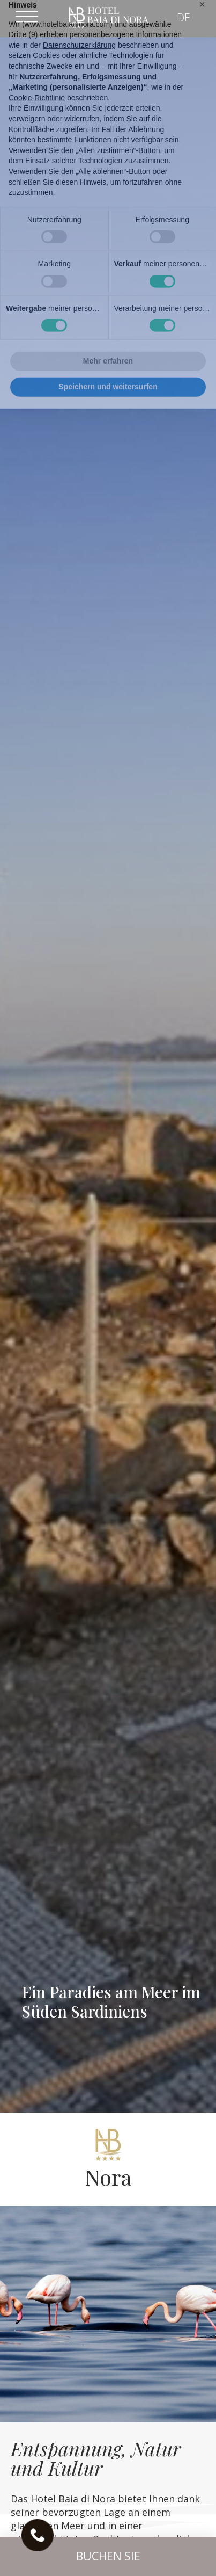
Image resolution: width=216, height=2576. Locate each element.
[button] (108, 2556)
